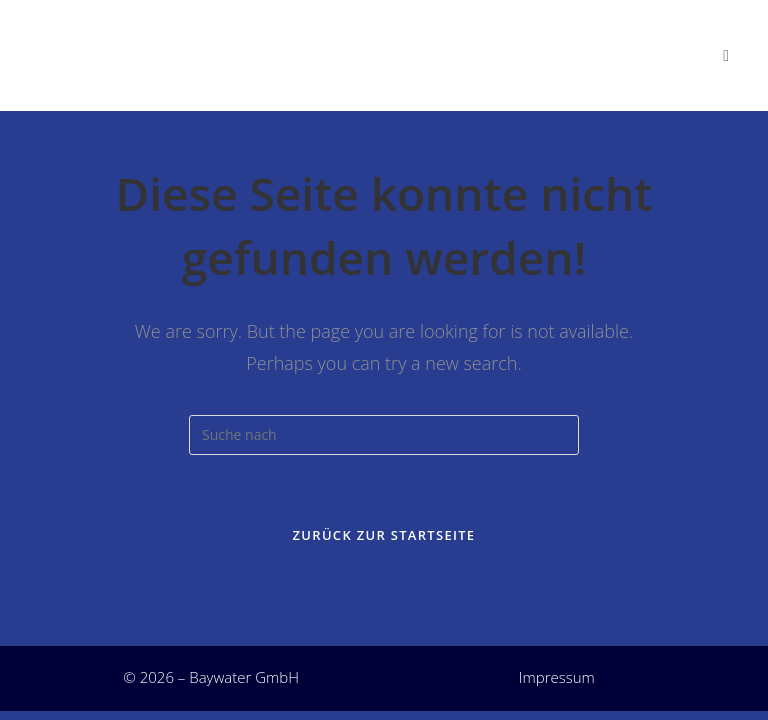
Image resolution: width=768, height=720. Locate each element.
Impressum (557, 677)
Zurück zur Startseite (384, 535)
